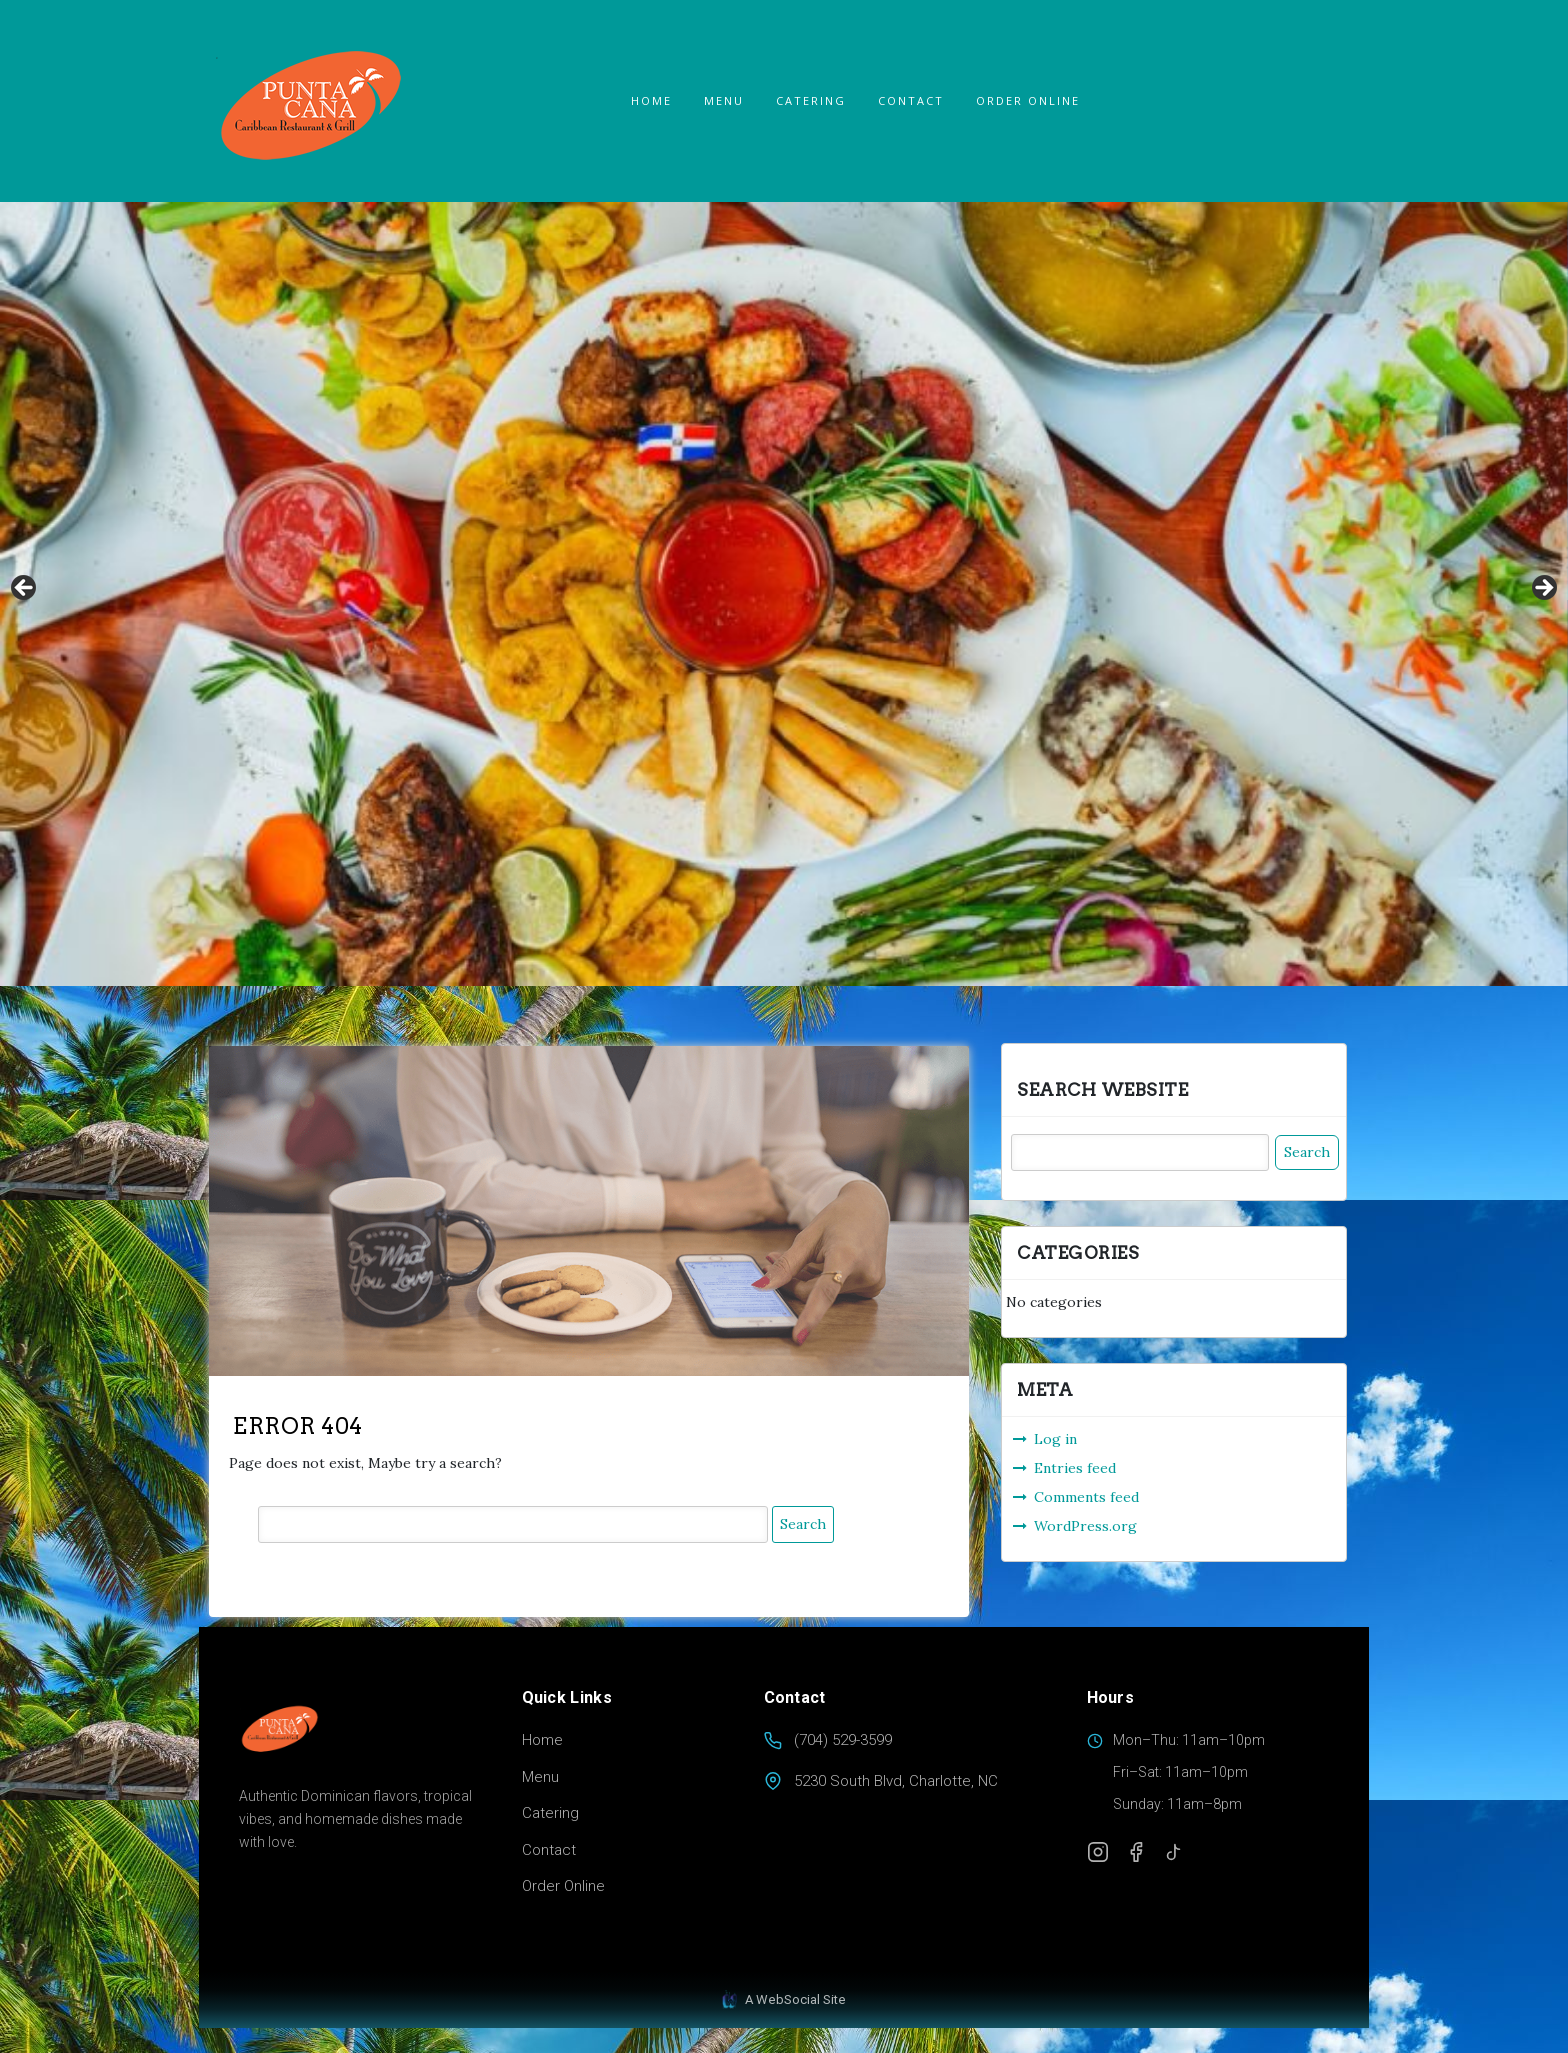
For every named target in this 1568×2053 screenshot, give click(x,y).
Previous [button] (25, 589)
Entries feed (1075, 1468)
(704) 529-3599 (843, 1740)
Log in (1055, 1439)
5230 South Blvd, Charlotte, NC (896, 1781)
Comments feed (1086, 1497)
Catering (811, 100)
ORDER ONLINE (1028, 100)
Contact (911, 100)
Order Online (563, 1886)
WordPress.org (1085, 1526)
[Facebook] (1136, 1852)
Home (651, 100)
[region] (784, 594)
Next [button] (1543, 589)
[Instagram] (1098, 1852)
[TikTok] (1174, 1852)
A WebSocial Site (784, 2000)
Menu (724, 100)
